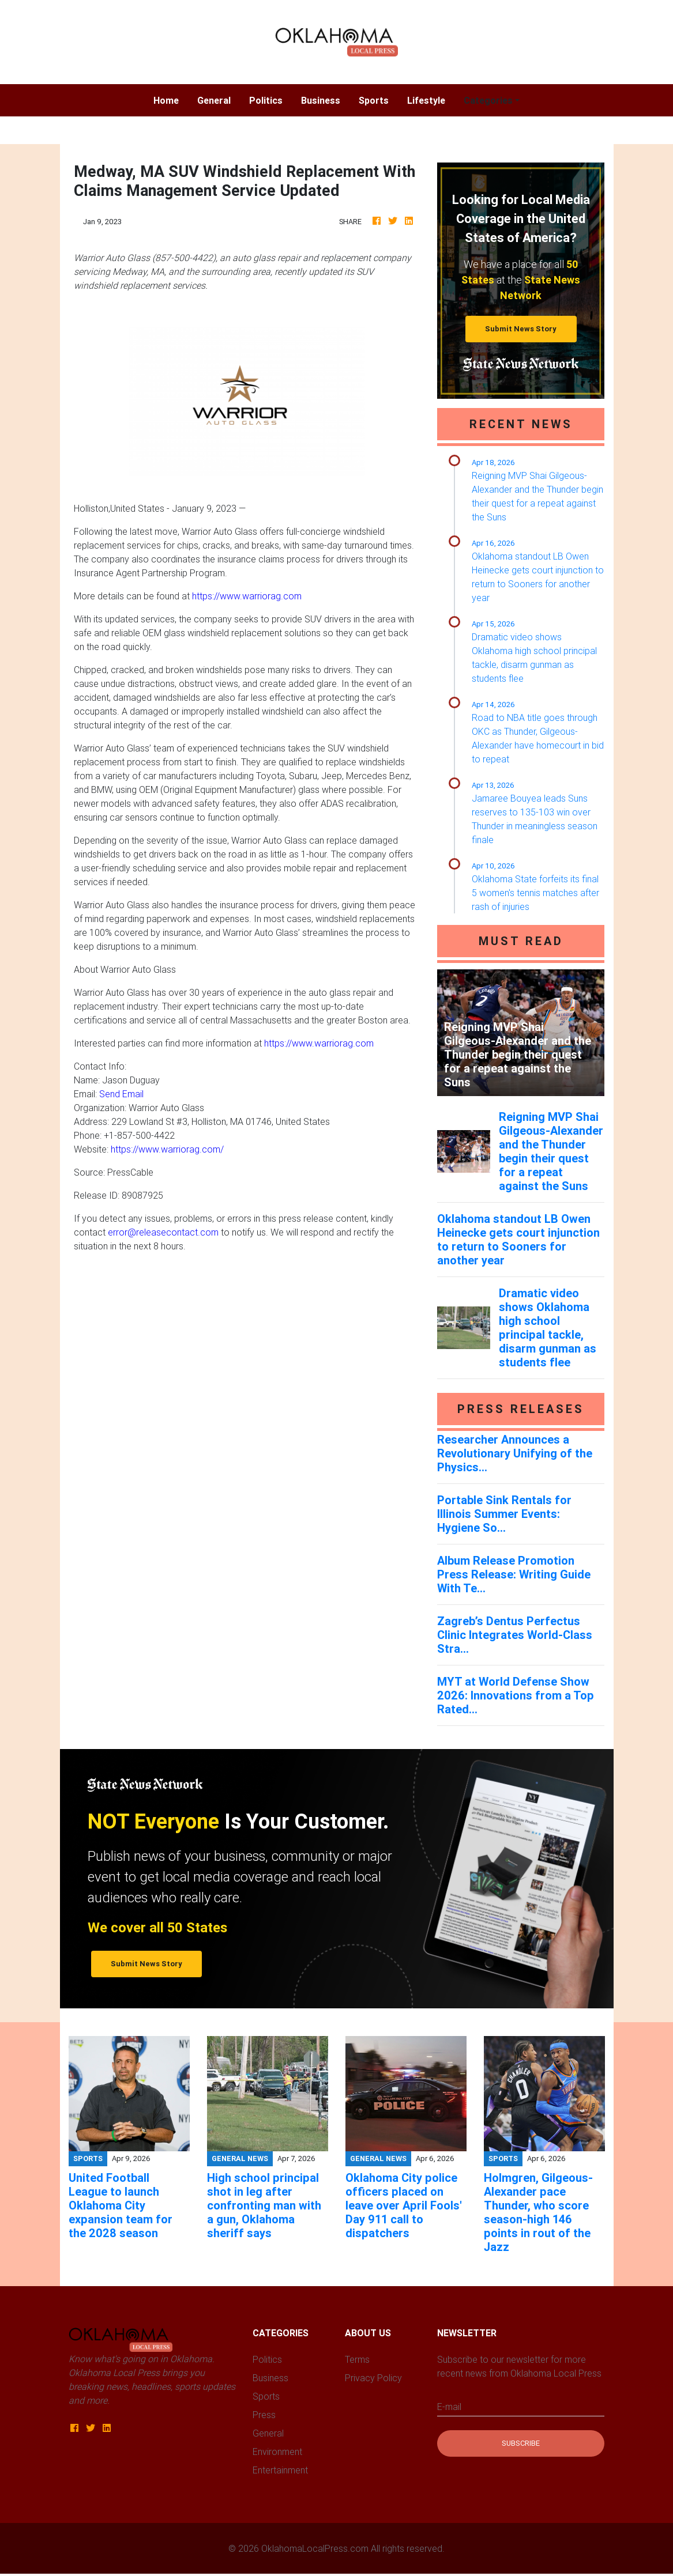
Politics (266, 100)
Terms (357, 2359)
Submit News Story (521, 329)
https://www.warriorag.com (247, 596)
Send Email (121, 1094)
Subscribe (521, 2443)
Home (170, 99)
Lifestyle (426, 100)
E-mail (449, 2406)
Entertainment (280, 2470)
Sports (374, 100)
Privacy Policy (373, 2378)
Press (264, 2414)
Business (320, 100)
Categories (488, 100)
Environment (277, 2451)
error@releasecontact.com (163, 1232)
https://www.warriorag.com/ (167, 1149)
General (214, 100)
